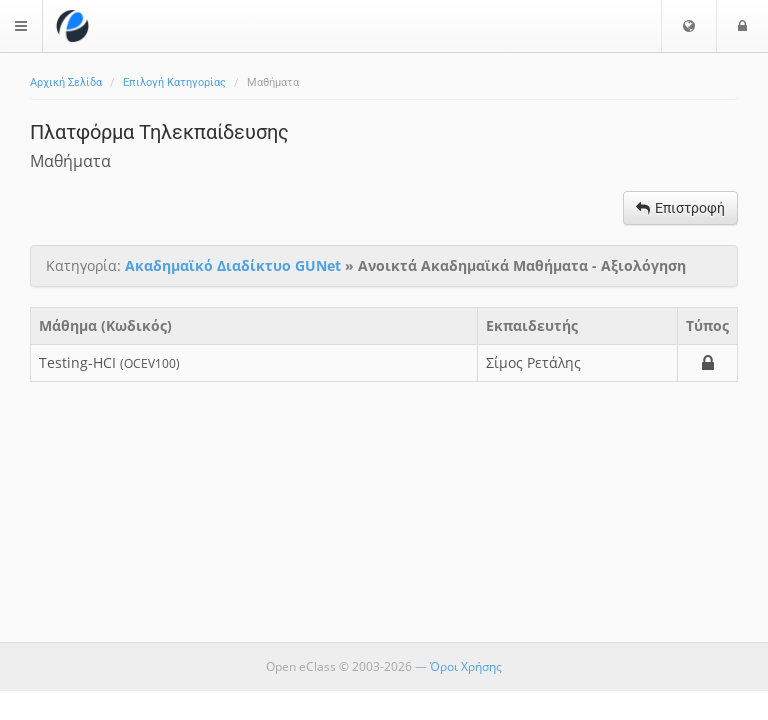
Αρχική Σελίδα (66, 82)
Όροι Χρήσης (466, 666)
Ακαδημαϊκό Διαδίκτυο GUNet (233, 265)
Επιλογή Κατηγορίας (174, 82)
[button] (689, 26)
